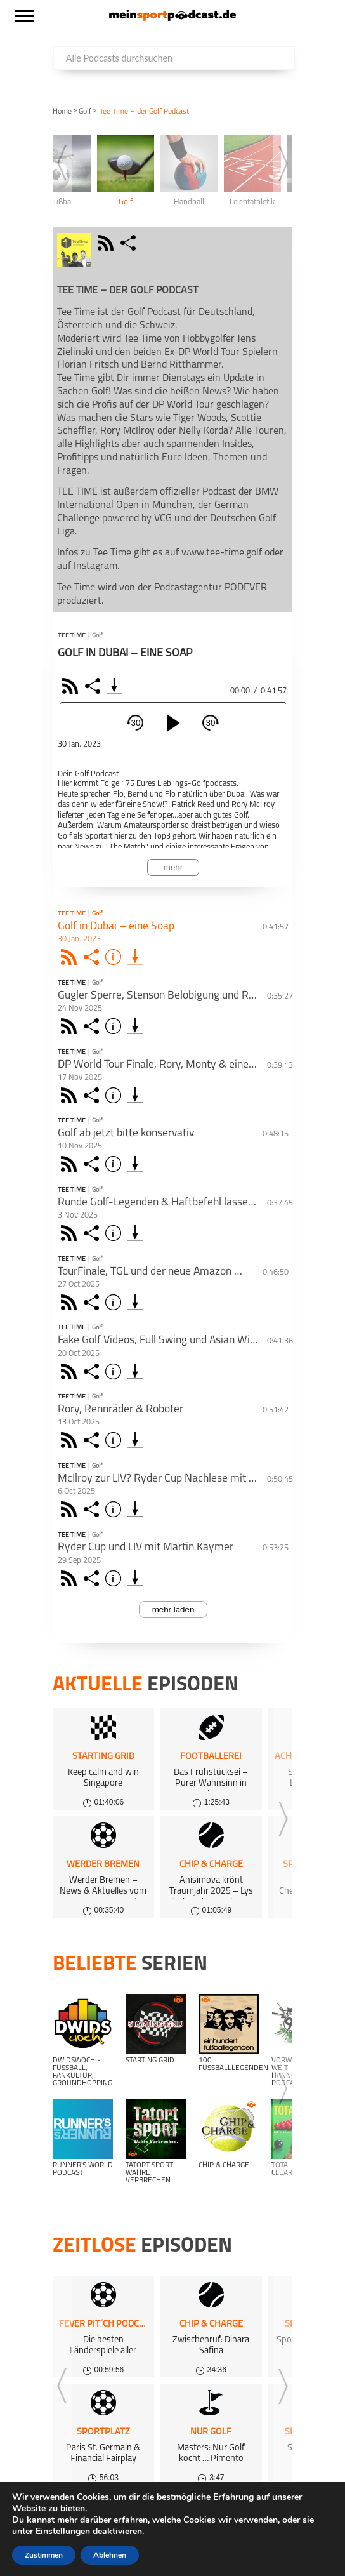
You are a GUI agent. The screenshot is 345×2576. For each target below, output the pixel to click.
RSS (72, 686)
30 (136, 722)
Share (94, 686)
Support (24, 2542)
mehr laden (173, 1609)
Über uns (262, 2510)
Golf (85, 112)
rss (107, 243)
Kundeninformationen (245, 2526)
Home (62, 112)
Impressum (97, 2526)
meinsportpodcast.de (91, 2558)
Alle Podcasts (36, 2510)
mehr (173, 867)
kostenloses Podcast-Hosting (140, 2510)
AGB (312, 2526)
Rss (71, 957)
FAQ (223, 2510)
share (130, 243)
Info (115, 957)
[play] (173, 723)
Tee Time (72, 636)
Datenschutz (159, 2526)
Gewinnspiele (34, 2526)
